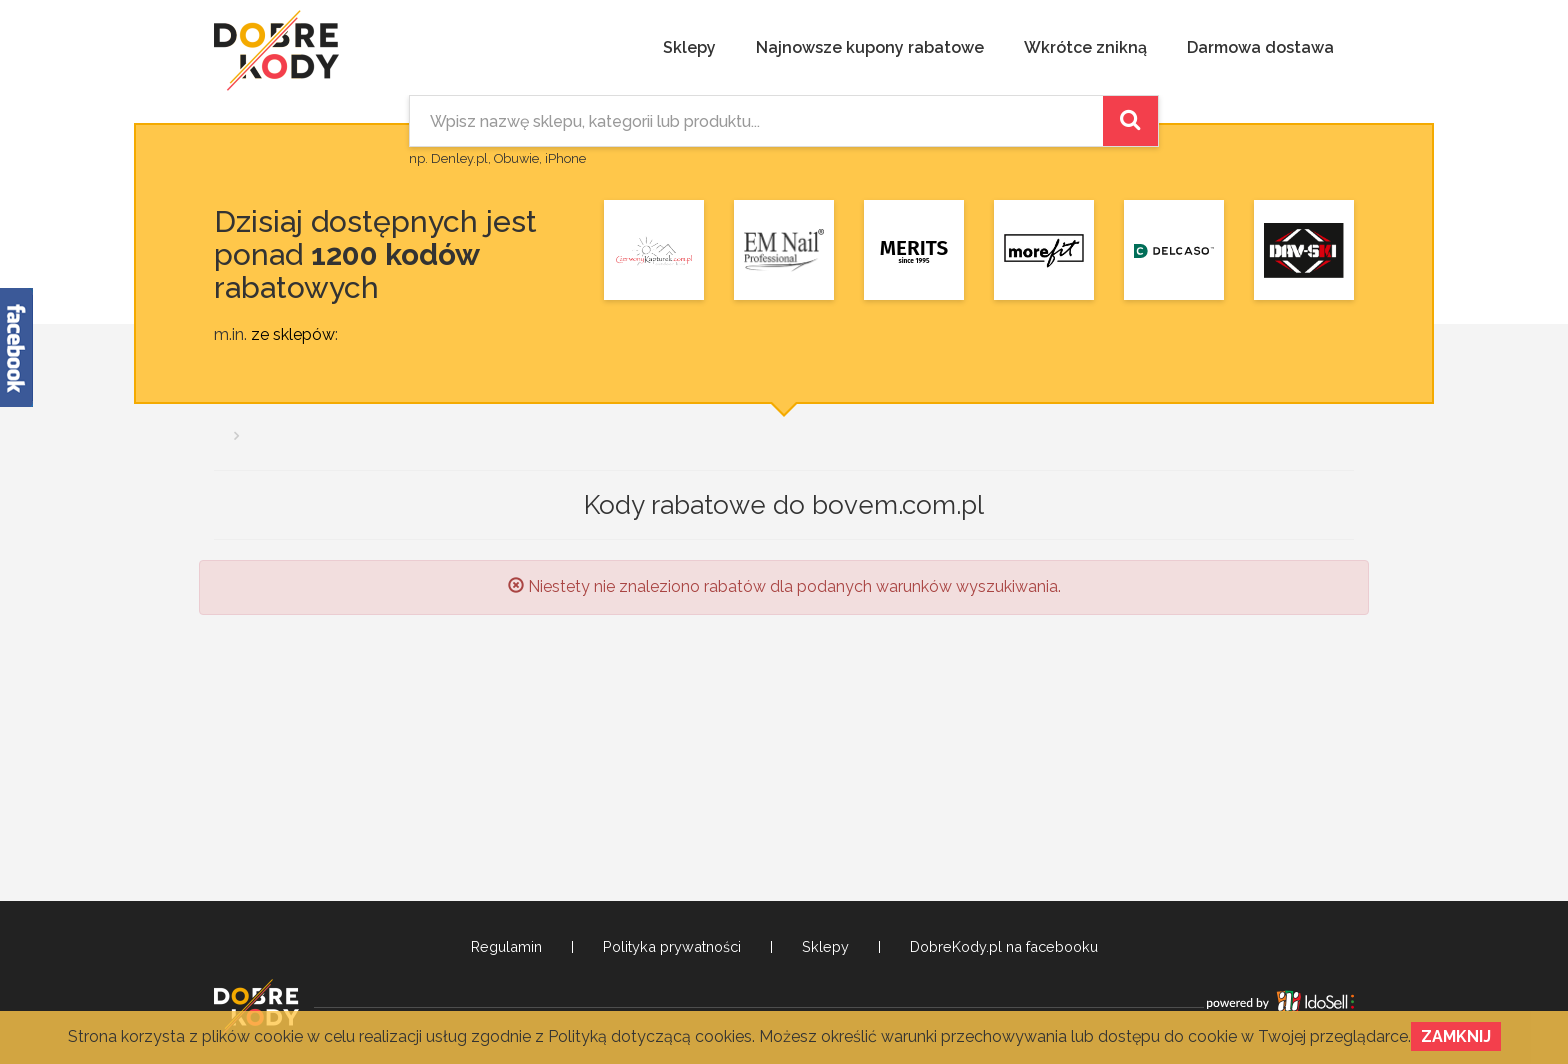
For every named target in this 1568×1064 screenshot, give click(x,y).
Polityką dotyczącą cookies (650, 1036)
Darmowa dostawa (1260, 47)
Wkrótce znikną (1085, 47)
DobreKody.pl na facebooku (1004, 947)
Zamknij (1456, 1036)
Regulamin (506, 947)
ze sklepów (293, 334)
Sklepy (689, 47)
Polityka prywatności (672, 947)
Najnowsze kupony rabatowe (870, 47)
